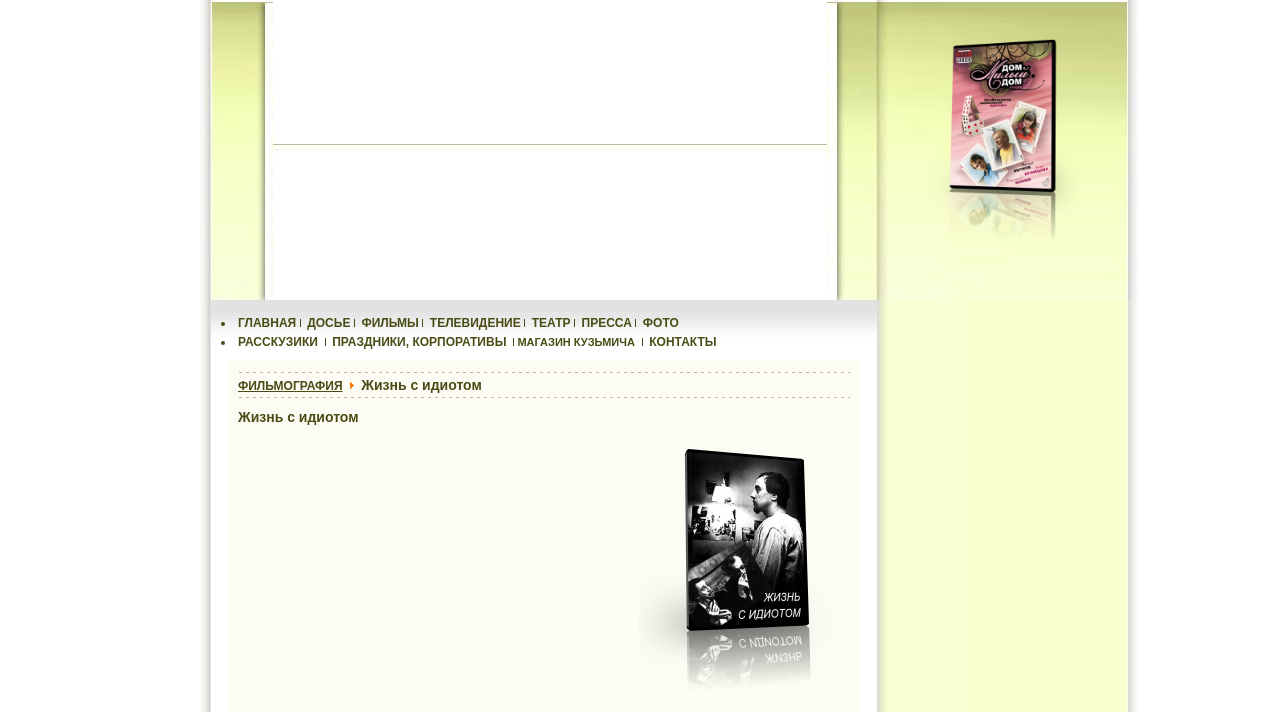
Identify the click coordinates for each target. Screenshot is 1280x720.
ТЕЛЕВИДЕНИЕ (475, 323)
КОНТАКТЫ (682, 342)
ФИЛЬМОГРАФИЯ (290, 386)
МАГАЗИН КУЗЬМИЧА (576, 342)
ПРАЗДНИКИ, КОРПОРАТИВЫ (419, 342)
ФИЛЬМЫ (389, 323)
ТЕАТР (551, 323)
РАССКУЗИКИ (278, 342)
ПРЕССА (607, 323)
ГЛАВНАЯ (267, 323)
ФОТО (661, 323)
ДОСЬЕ (328, 323)
